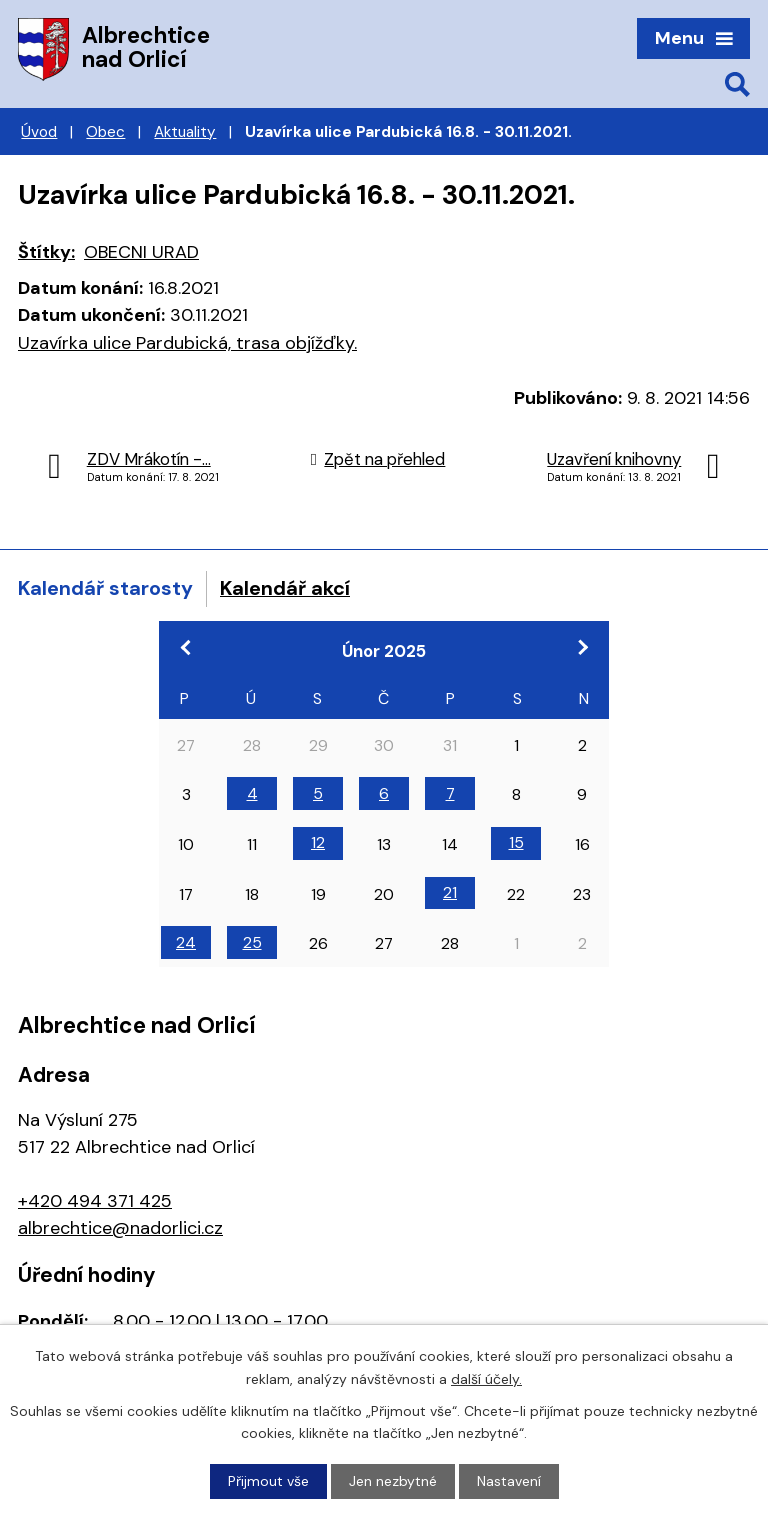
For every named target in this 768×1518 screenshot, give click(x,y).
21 (450, 892)
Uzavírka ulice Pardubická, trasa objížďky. (187, 343)
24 (186, 942)
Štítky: (46, 252)
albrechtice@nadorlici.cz (120, 1228)
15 (516, 842)
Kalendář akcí (285, 588)
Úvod (39, 132)
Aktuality (185, 132)
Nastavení (509, 1481)
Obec (105, 132)
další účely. (486, 1378)
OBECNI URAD (141, 252)
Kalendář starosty (105, 588)
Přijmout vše (268, 1481)
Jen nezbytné (393, 1481)
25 (252, 942)
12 (318, 842)
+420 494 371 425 (95, 1201)
